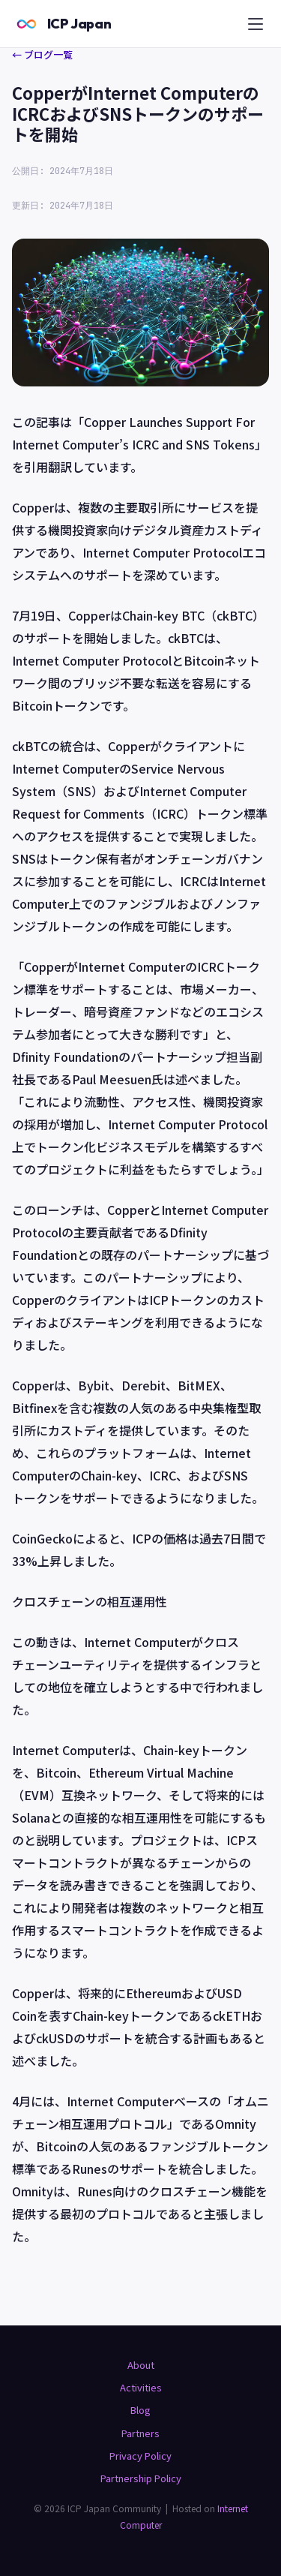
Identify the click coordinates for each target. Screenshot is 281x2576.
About (140, 2365)
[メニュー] (255, 24)
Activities (141, 2387)
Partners (140, 2433)
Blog (140, 2410)
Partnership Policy (140, 2478)
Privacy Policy (140, 2455)
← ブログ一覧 (42, 54)
